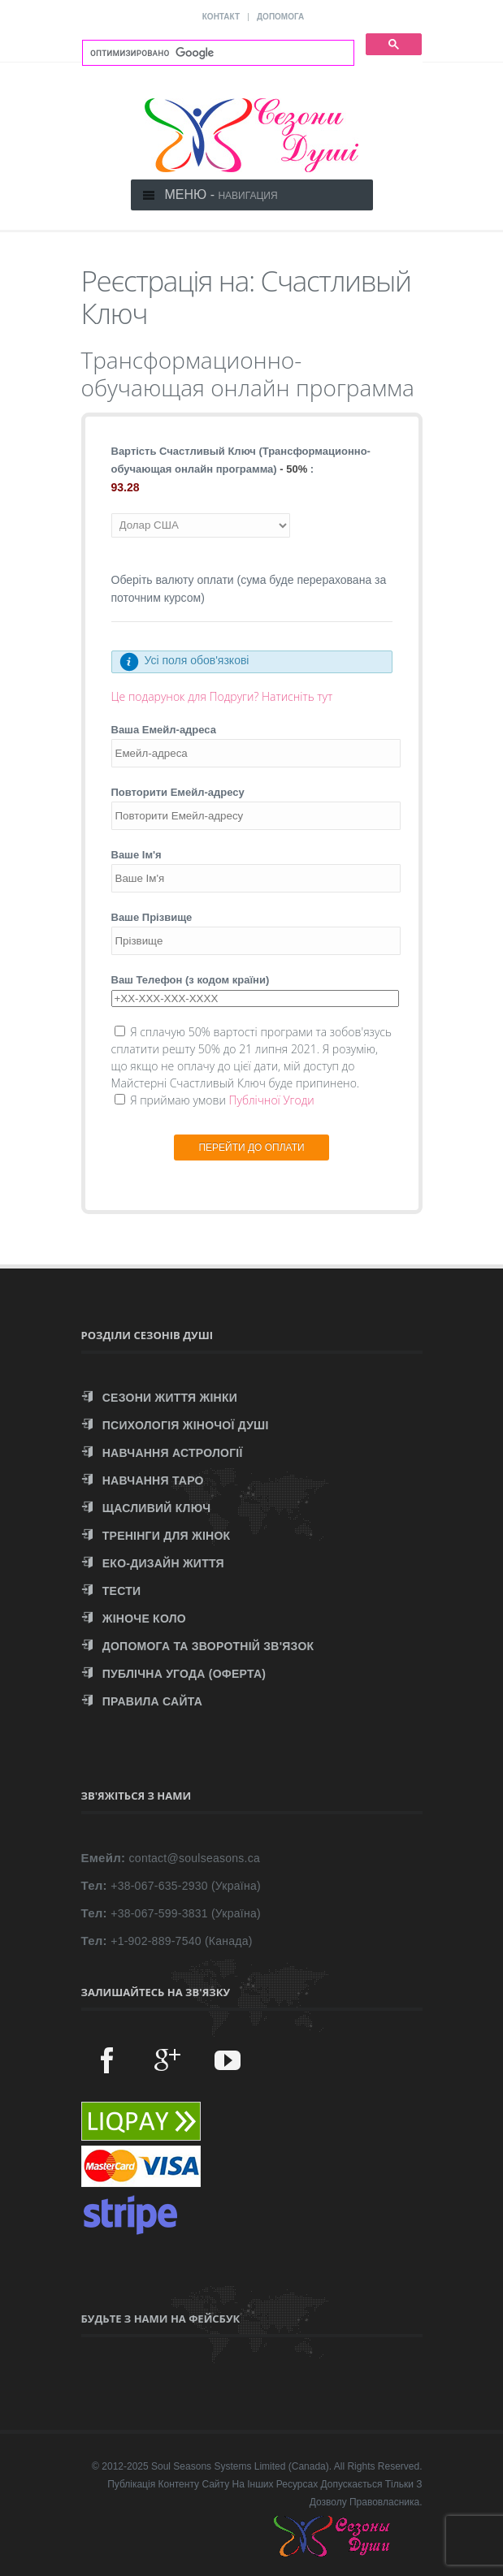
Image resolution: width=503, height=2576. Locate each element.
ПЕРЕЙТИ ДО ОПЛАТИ (251, 1147)
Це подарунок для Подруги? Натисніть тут (222, 696)
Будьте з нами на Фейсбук (161, 2318)
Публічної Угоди (271, 1100)
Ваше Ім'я (136, 855)
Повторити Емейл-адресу (178, 792)
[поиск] (216, 53)
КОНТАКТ (221, 16)
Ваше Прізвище (152, 917)
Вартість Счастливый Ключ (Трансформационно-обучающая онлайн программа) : (241, 460)
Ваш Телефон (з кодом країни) (190, 980)
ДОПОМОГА (280, 16)
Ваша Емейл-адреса (164, 730)
